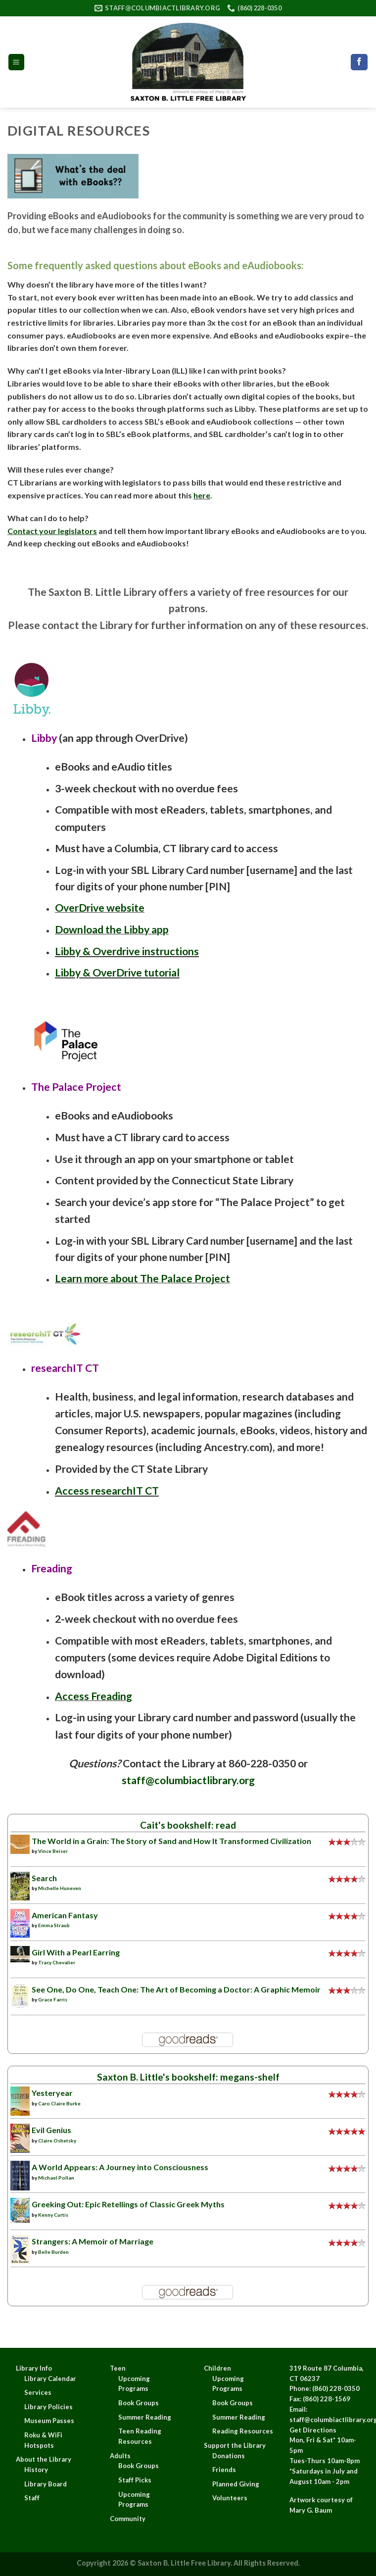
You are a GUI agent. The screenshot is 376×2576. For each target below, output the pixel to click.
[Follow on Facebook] (359, 62)
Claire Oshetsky (57, 2140)
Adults (120, 2456)
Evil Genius (51, 2130)
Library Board (45, 2484)
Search (44, 1878)
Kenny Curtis (53, 2215)
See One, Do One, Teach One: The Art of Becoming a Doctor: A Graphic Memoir (176, 1989)
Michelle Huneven (59, 1888)
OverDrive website (99, 907)
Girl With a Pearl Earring (76, 1952)
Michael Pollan (56, 2178)
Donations (228, 2456)
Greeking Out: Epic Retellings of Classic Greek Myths (128, 2204)
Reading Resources (242, 2431)
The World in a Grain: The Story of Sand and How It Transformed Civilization (171, 1841)
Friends (224, 2470)
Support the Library (235, 2445)
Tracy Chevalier (56, 1962)
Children (217, 2368)
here (201, 495)
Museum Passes (49, 2421)
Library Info (34, 2368)
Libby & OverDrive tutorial (117, 972)
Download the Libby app (112, 929)
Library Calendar (50, 2378)
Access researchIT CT (107, 1490)
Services (37, 2392)
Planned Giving (235, 2484)
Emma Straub (54, 1925)
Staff (32, 2498)
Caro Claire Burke (59, 2103)
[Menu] (16, 62)
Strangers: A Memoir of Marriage (92, 2241)
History (36, 2470)
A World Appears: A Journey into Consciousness (120, 2167)
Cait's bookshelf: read (188, 1825)
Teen (118, 2368)
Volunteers (229, 2498)
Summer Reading (144, 2417)
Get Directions (312, 2430)
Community (127, 2519)
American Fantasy (65, 1915)
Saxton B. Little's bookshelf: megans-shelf (188, 2077)
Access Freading (93, 1696)
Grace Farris (52, 1999)
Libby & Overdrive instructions (127, 951)
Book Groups (138, 2403)
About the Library (43, 2459)
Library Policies (48, 2407)
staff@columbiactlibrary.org (188, 1780)
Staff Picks (134, 2480)
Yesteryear (52, 2092)
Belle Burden (53, 2252)
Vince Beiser (53, 1851)
